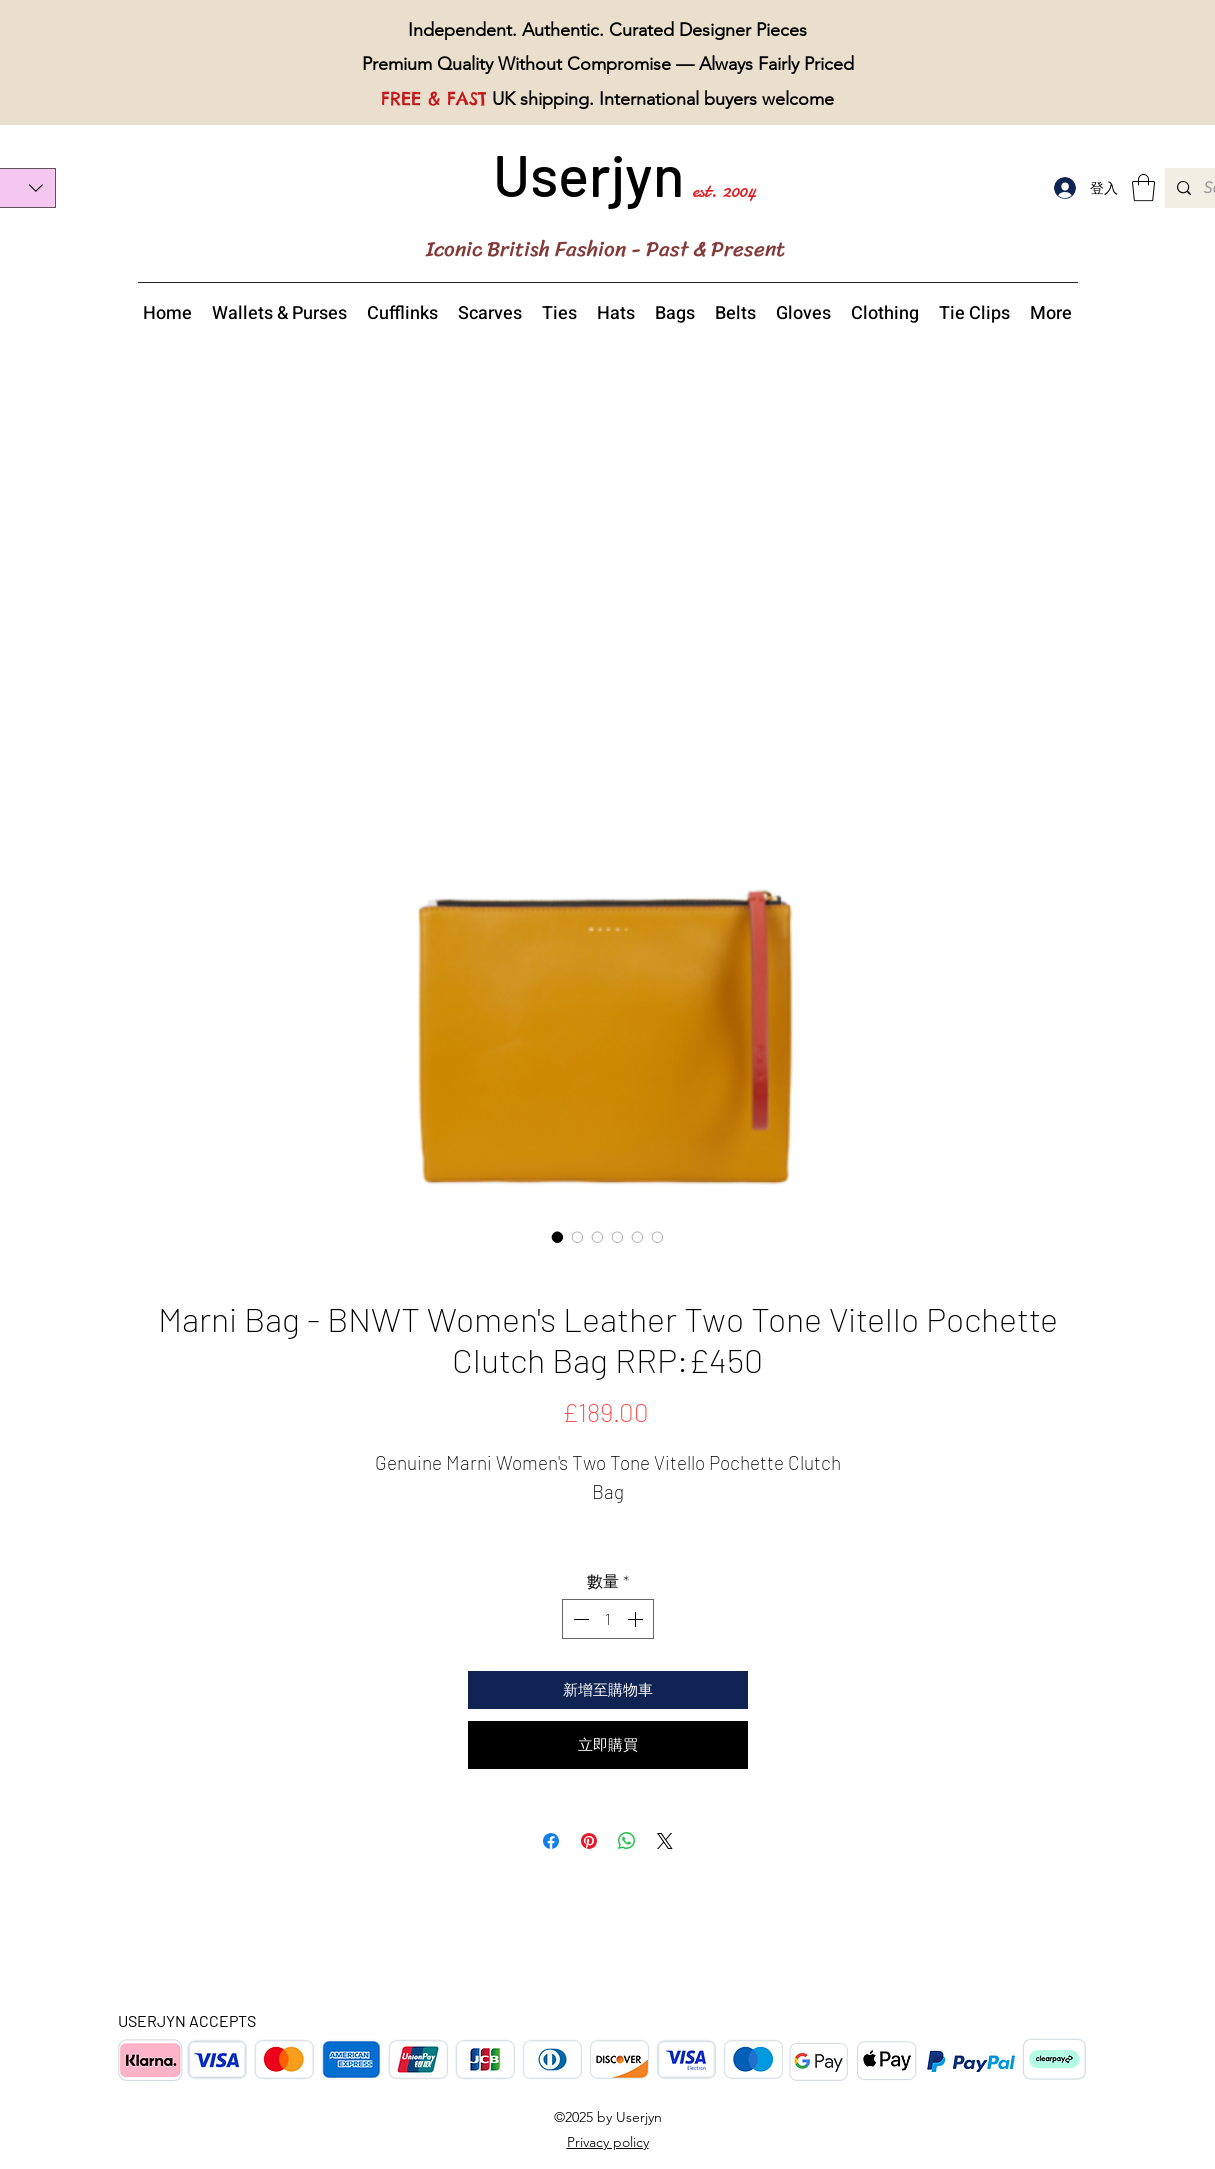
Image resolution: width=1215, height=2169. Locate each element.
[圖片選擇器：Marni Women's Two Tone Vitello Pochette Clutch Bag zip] (638, 1237)
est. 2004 (724, 190)
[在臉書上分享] (551, 1841)
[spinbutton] (608, 1619)
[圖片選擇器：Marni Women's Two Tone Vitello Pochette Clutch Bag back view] (578, 1237)
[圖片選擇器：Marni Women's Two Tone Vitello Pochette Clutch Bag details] (598, 1237)
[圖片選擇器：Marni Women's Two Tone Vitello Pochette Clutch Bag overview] (558, 1237)
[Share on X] (665, 1841)
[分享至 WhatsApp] (627, 1841)
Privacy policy (608, 2142)
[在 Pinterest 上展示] (589, 1841)
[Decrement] (579, 1619)
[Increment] (637, 1619)
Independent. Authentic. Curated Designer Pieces (607, 30)
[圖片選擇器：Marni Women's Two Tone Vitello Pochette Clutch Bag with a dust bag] (658, 1237)
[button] (1143, 187)
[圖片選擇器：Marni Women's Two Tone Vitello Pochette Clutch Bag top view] (618, 1237)
